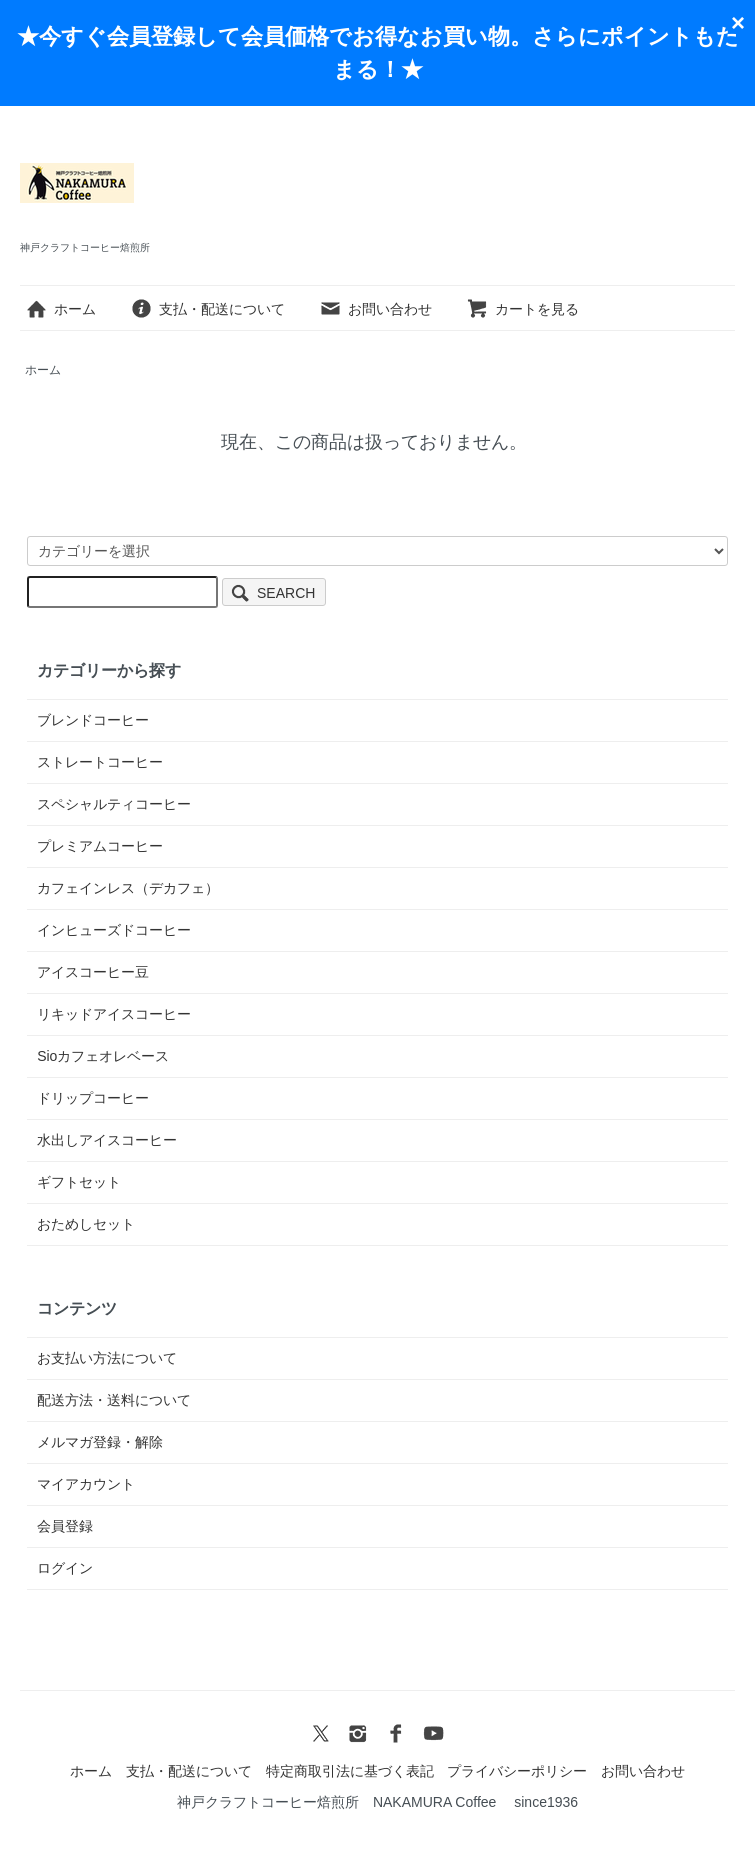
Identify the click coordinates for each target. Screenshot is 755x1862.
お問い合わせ (375, 309)
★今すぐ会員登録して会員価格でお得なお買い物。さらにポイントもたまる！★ (378, 53)
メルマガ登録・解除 (100, 1442)
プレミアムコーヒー (100, 846)
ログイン (65, 1568)
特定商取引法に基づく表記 (350, 1771)
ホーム (60, 309)
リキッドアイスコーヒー (114, 1014)
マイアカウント (86, 1484)
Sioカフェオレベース (103, 1056)
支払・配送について (207, 309)
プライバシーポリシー (517, 1771)
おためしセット (86, 1224)
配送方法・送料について (114, 1400)
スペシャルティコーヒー (114, 804)
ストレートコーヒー (100, 762)
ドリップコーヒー (93, 1098)
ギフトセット (79, 1182)
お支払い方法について (107, 1358)
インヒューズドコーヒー (114, 930)
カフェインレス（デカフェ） (128, 888)
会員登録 (65, 1526)
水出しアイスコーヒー (107, 1140)
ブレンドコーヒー (93, 720)
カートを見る (522, 309)
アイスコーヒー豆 (93, 972)
